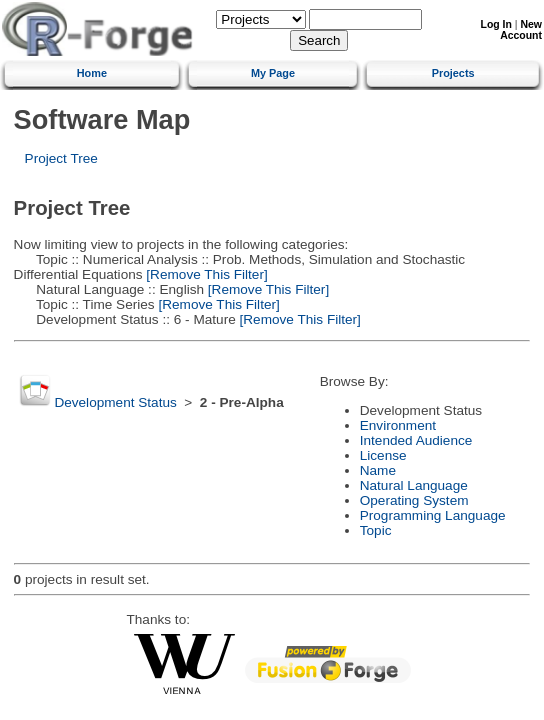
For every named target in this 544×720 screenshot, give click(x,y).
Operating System (414, 500)
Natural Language (414, 485)
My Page (273, 73)
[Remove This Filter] (205, 274)
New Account (521, 30)
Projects (453, 73)
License (383, 455)
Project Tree (61, 158)
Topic (376, 530)
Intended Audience (416, 440)
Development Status (115, 402)
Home (92, 73)
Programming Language (433, 515)
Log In (496, 24)
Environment (398, 425)
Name (378, 470)
